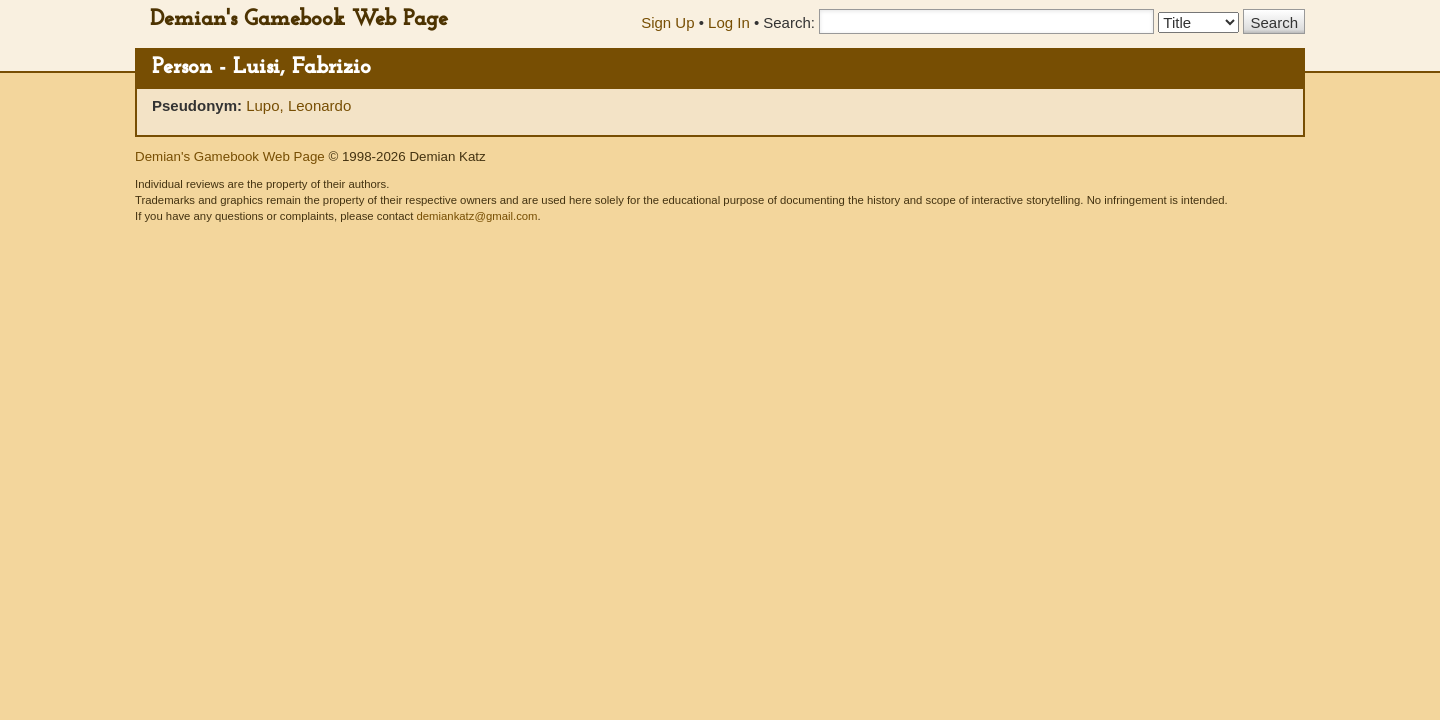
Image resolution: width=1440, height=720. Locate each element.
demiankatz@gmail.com (476, 216)
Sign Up (667, 22)
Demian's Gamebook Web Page (299, 19)
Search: (789, 22)
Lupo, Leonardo (298, 105)
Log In (729, 22)
